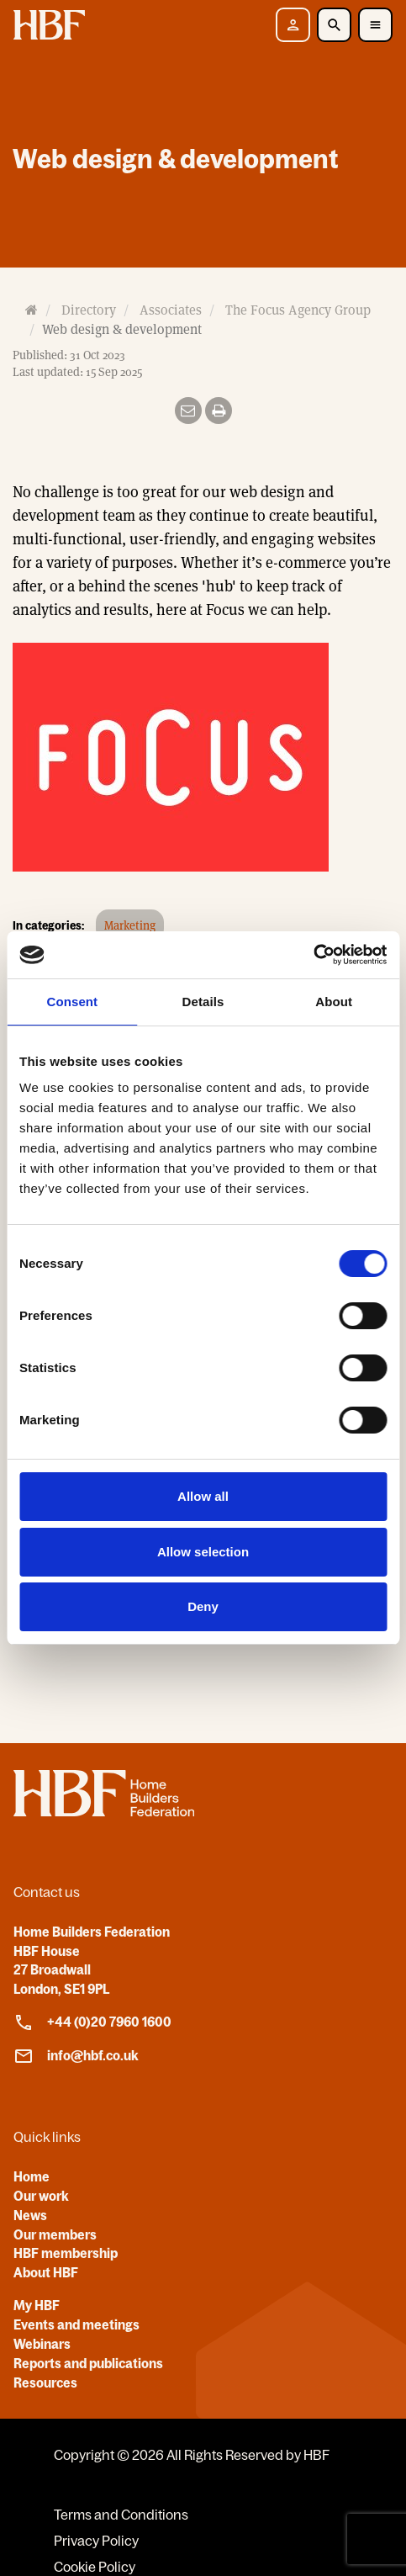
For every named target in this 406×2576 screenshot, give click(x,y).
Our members (55, 2234)
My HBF (36, 2305)
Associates (171, 310)
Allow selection (203, 1552)
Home (31, 2176)
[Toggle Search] (334, 25)
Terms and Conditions (121, 2514)
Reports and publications (88, 2363)
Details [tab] (203, 1001)
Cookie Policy (94, 2566)
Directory (88, 310)
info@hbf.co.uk (76, 2056)
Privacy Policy (96, 2540)
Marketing (130, 925)
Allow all (203, 1496)
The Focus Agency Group (298, 310)
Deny (203, 1606)
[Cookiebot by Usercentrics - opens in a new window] (313, 955)
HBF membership (65, 2253)
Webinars (42, 2343)
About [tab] (333, 1001)
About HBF (45, 2272)
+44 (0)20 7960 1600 (92, 2022)
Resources (45, 2382)
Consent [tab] (72, 1001)
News (30, 2215)
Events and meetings (76, 2324)
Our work (41, 2195)
